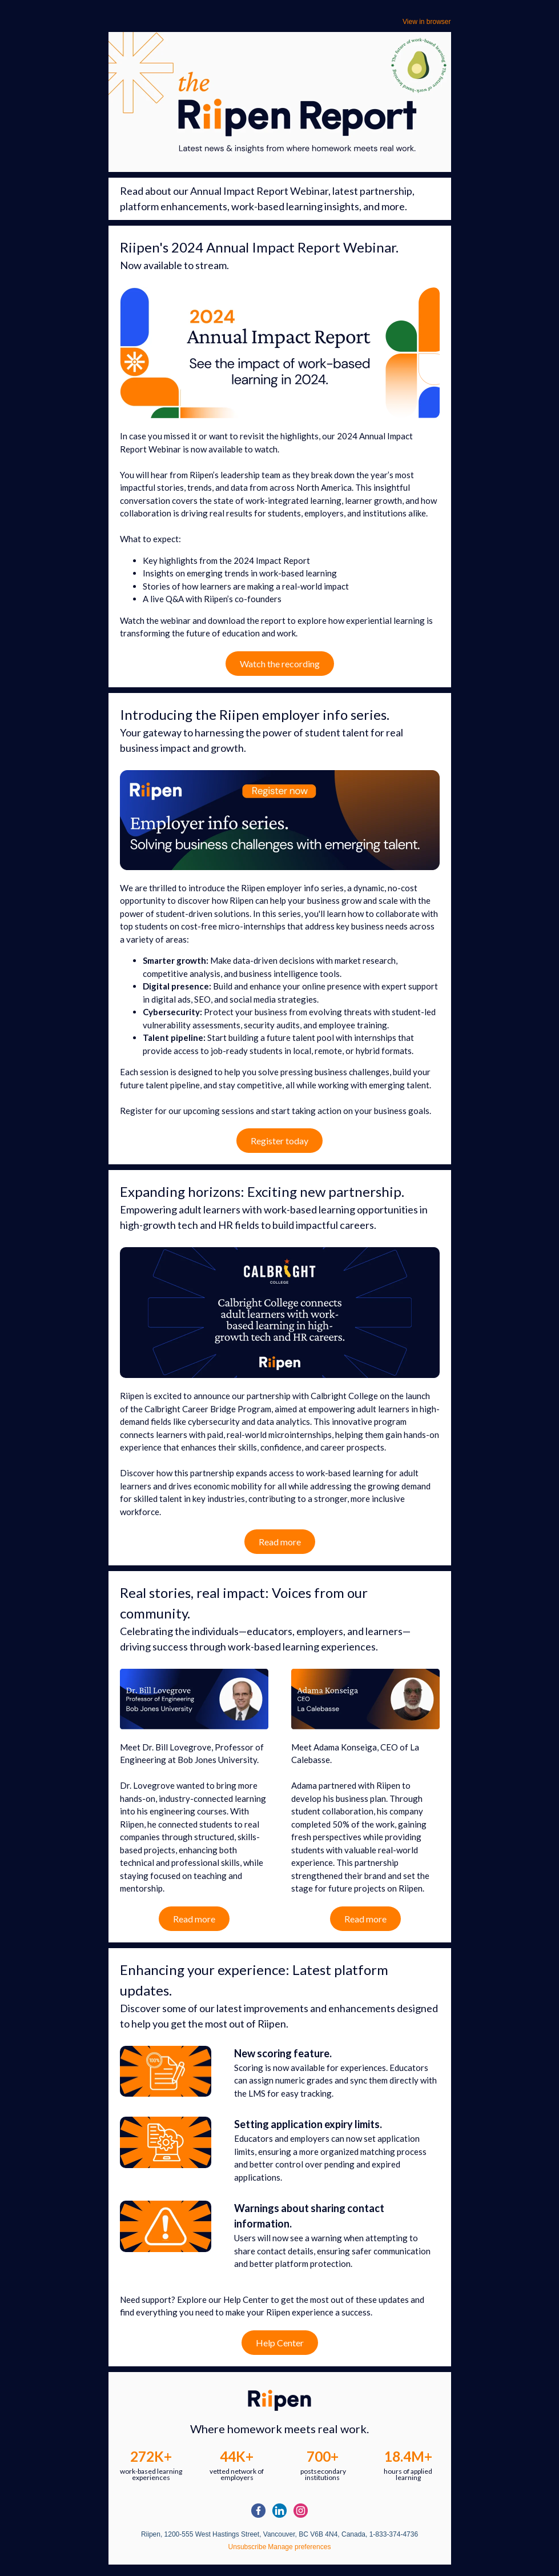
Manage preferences (299, 2547)
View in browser (427, 22)
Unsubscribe (247, 2547)
